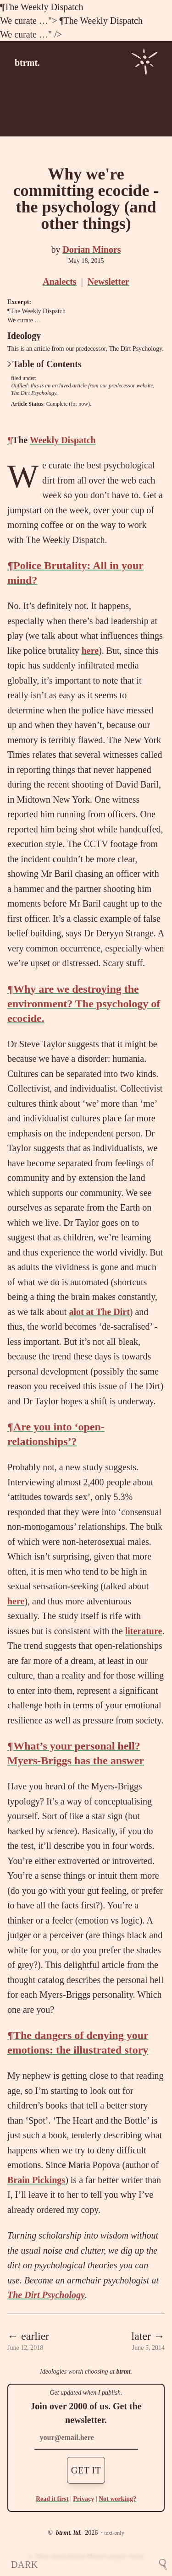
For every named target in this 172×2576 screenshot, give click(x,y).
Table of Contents (44, 364)
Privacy (83, 2498)
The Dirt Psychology (33, 393)
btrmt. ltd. (69, 2532)
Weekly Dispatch (52, 7)
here (90, 651)
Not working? (117, 2498)
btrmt (123, 2371)
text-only (114, 2533)
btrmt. (27, 63)
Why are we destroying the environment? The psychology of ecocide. (83, 1003)
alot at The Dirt (99, 1312)
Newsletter (108, 282)
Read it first (52, 2498)
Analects (59, 282)
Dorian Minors (91, 250)
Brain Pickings (36, 2180)
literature (143, 1631)
